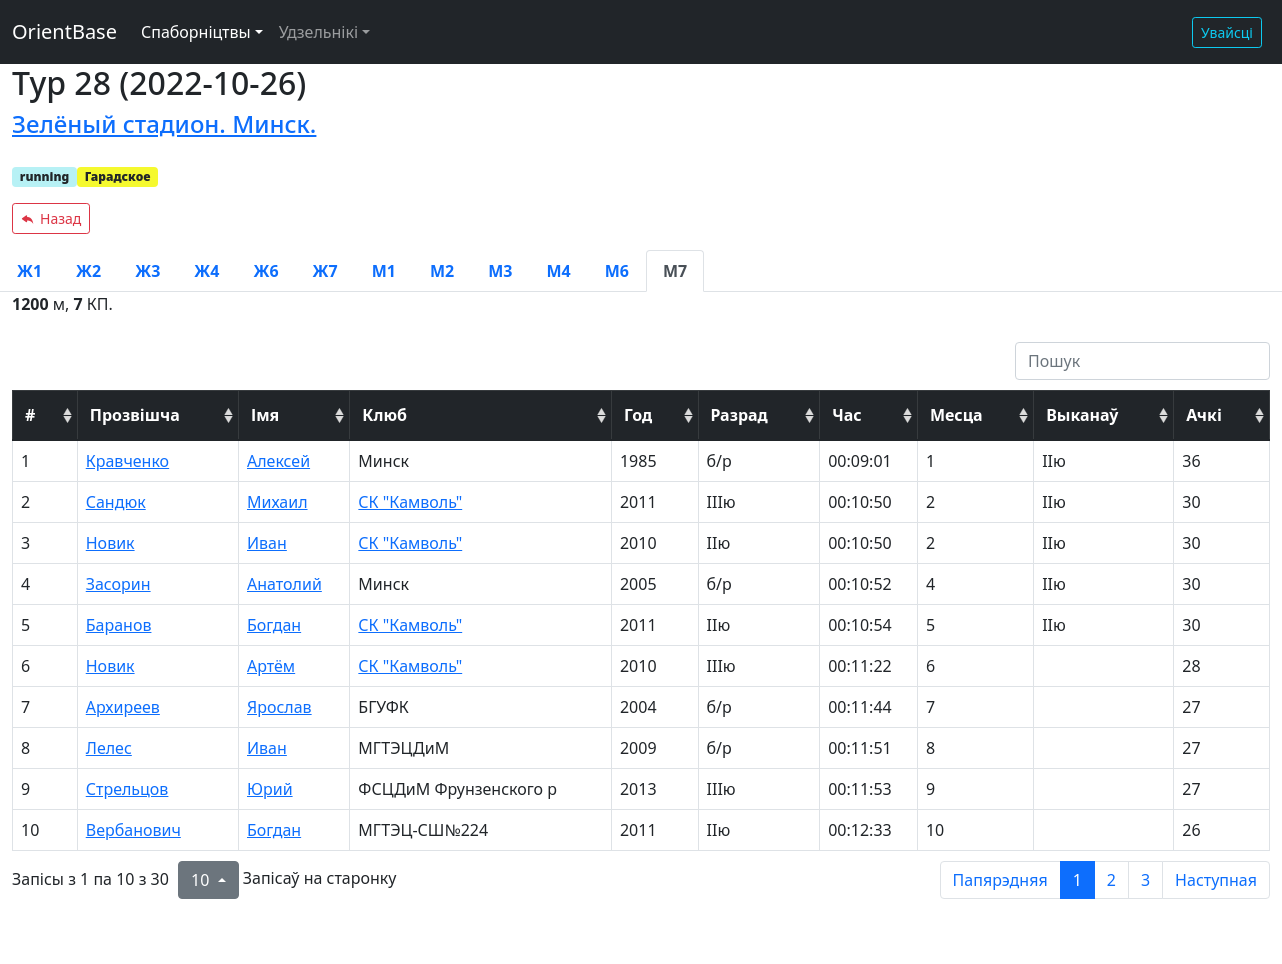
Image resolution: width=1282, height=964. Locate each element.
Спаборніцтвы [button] (196, 32)
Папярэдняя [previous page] (1000, 880)
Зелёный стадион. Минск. (164, 123)
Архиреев (123, 707)
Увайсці (1227, 32)
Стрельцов (127, 789)
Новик (110, 543)
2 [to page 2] (1111, 880)
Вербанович (133, 830)
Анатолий (284, 584)
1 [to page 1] (1077, 880)
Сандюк (116, 502)
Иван (267, 543)
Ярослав (279, 707)
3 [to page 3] (1145, 880)
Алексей (278, 461)
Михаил (277, 502)
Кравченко (127, 461)
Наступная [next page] (1216, 880)
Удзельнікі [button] (318, 32)
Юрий (270, 789)
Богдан (274, 625)
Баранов (119, 625)
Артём (271, 666)
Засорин (118, 584)
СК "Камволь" (410, 502)
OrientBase (64, 31)
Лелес (109, 748)
